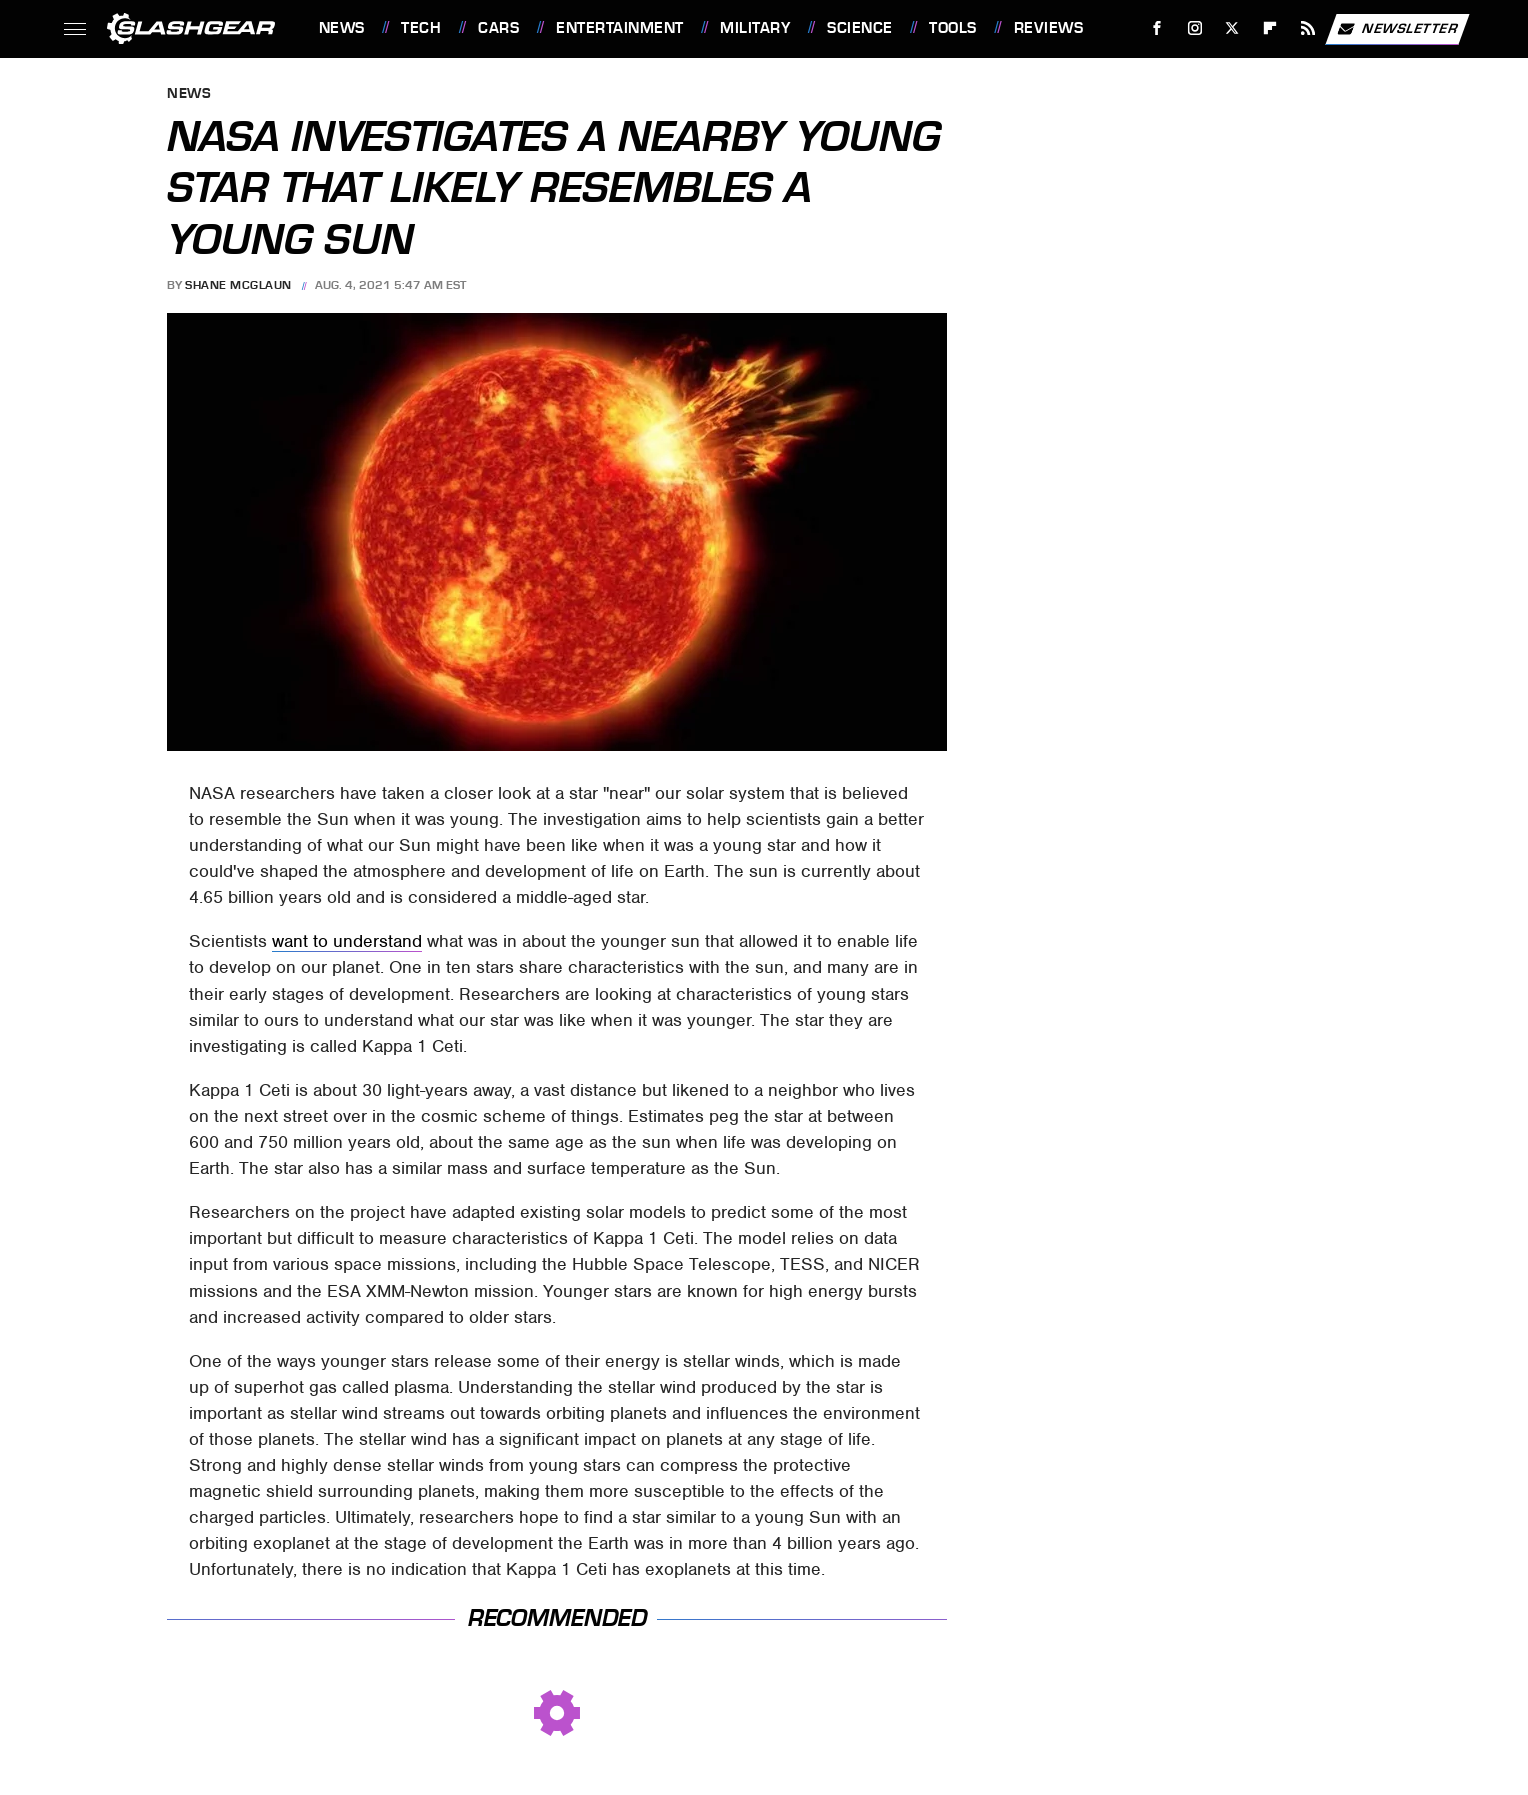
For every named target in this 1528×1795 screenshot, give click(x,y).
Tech (421, 28)
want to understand (347, 941)
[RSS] (1307, 28)
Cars (498, 28)
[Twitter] (1232, 28)
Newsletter (1397, 29)
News (342, 28)
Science (860, 28)
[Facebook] (1156, 28)
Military (755, 28)
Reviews (1049, 28)
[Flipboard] (1270, 28)
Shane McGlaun (238, 285)
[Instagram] (1194, 28)
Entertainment (620, 28)
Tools (953, 28)
